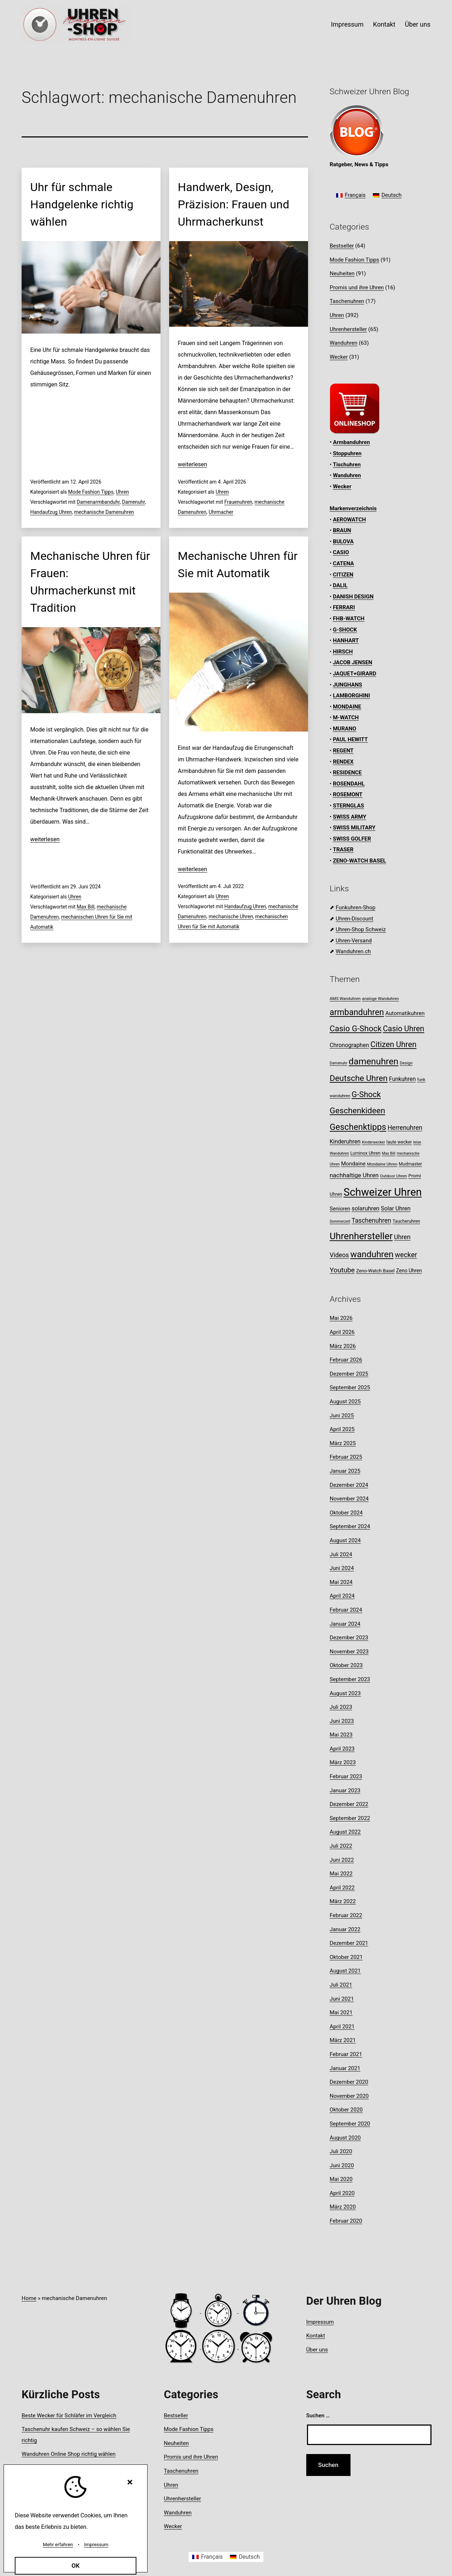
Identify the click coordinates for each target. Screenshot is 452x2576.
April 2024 (342, 1596)
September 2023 (350, 1679)
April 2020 (342, 2193)
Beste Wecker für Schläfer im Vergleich (69, 2415)
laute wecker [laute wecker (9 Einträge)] (399, 1142)
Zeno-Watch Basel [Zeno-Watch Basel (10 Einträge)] (375, 1270)
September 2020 (350, 2123)
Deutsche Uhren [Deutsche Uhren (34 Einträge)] (359, 1078)
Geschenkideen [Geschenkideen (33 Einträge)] (357, 1110)
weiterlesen (192, 464)
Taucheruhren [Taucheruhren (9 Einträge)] (406, 1221)
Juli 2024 (341, 1554)
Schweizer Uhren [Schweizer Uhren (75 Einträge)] (383, 1192)
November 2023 (349, 1651)
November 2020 (349, 2096)
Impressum (347, 24)
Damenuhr (133, 502)
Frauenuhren (238, 502)
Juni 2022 (342, 1860)
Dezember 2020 (349, 2082)
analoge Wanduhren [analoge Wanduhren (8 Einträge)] (380, 998)
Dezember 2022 (349, 1804)
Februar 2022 (346, 1915)
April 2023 (342, 1749)
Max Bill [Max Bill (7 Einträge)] (388, 1153)
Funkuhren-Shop (355, 907)
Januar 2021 (345, 2068)
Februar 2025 (346, 1457)
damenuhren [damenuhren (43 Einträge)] (373, 1061)
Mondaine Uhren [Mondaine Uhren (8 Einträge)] (382, 1164)
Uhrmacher (221, 512)
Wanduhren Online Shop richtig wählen (69, 2454)
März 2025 (343, 1443)
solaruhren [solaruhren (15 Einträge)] (365, 1208)
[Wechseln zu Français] (351, 195)
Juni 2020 (342, 2165)
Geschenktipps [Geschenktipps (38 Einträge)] (358, 1127)
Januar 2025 (345, 1471)
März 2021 (343, 2040)
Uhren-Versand (354, 940)
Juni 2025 (342, 1415)
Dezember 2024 (349, 1485)
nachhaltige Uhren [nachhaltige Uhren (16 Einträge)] (354, 1175)
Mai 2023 (341, 1734)
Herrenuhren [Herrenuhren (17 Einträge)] (405, 1127)
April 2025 (342, 1429)
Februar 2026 (346, 1360)
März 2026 (343, 1346)
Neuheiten (342, 273)
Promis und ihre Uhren (357, 287)
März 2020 (343, 2207)
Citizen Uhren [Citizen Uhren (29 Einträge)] (393, 1044)
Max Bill (85, 907)
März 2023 (343, 1762)
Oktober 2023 (346, 1665)
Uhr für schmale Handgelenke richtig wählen (82, 204)
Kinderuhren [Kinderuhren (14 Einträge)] (345, 1141)
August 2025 (345, 1401)
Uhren (122, 492)
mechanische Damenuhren (104, 512)
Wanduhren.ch (353, 951)
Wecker (339, 357)
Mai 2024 (341, 1582)
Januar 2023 (345, 1790)
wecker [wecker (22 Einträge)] (406, 1255)
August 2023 (345, 1693)
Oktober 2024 (346, 1512)
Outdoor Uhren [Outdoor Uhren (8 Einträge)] (393, 1175)
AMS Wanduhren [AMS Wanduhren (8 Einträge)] (345, 998)
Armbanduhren (351, 442)
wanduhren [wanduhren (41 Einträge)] (371, 1254)
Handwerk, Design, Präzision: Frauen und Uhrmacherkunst (233, 204)
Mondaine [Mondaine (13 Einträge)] (353, 1163)
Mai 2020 (341, 2179)
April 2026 (342, 1332)
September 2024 (350, 1526)
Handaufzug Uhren (51, 512)
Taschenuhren (347, 301)
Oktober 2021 (346, 1957)
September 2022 (350, 1818)
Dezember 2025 (349, 1374)
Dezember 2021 (349, 1943)
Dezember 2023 (349, 1637)
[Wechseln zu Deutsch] (387, 195)
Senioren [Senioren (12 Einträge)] (340, 1208)
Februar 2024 (346, 1610)
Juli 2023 (341, 1707)
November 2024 (349, 1498)
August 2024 (345, 1540)
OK (76, 2565)
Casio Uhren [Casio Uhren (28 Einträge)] (403, 1028)
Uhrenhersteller (348, 329)
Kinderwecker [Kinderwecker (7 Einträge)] (373, 1142)
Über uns (417, 24)
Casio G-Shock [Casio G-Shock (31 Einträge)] (355, 1028)
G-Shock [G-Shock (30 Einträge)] (366, 1094)
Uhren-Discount (354, 918)
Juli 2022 (341, 1846)
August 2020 (345, 2137)
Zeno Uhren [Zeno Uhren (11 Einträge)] (409, 1270)
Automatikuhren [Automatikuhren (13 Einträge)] (405, 1013)
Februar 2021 (346, 2054)
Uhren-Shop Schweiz (361, 929)
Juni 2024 (342, 1568)
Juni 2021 (342, 1999)
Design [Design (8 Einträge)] (406, 1062)
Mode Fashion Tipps (90, 492)
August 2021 (345, 1971)
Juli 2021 (341, 1985)
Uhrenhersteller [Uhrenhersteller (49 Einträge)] (361, 1236)
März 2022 (343, 1901)
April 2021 (342, 2026)
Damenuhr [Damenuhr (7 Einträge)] (338, 1063)
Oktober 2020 (346, 2109)
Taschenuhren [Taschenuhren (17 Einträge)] (371, 1220)
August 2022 (345, 1832)
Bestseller (342, 246)
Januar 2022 (345, 1929)
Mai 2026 (341, 1318)
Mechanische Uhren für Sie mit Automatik (238, 564)
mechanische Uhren (231, 916)
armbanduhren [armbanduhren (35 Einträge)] (357, 1012)
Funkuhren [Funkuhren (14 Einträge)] (402, 1079)
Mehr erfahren (58, 2544)
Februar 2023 (346, 1776)
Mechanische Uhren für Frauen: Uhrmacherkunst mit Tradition (90, 582)
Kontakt (384, 24)
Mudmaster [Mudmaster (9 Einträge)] (410, 1164)
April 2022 (342, 1887)
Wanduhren (343, 343)
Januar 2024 (345, 1624)
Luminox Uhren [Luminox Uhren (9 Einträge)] (366, 1153)
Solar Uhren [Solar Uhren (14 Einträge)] (395, 1208)
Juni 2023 (342, 1721)
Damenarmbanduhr (98, 502)
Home (29, 2298)
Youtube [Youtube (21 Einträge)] (342, 1270)
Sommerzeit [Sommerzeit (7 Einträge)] (340, 1221)
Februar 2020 (346, 2221)
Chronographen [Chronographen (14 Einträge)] (349, 1045)
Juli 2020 (341, 2151)
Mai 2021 (341, 2012)
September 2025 (350, 1387)
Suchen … (318, 2415)
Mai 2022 (341, 1873)
